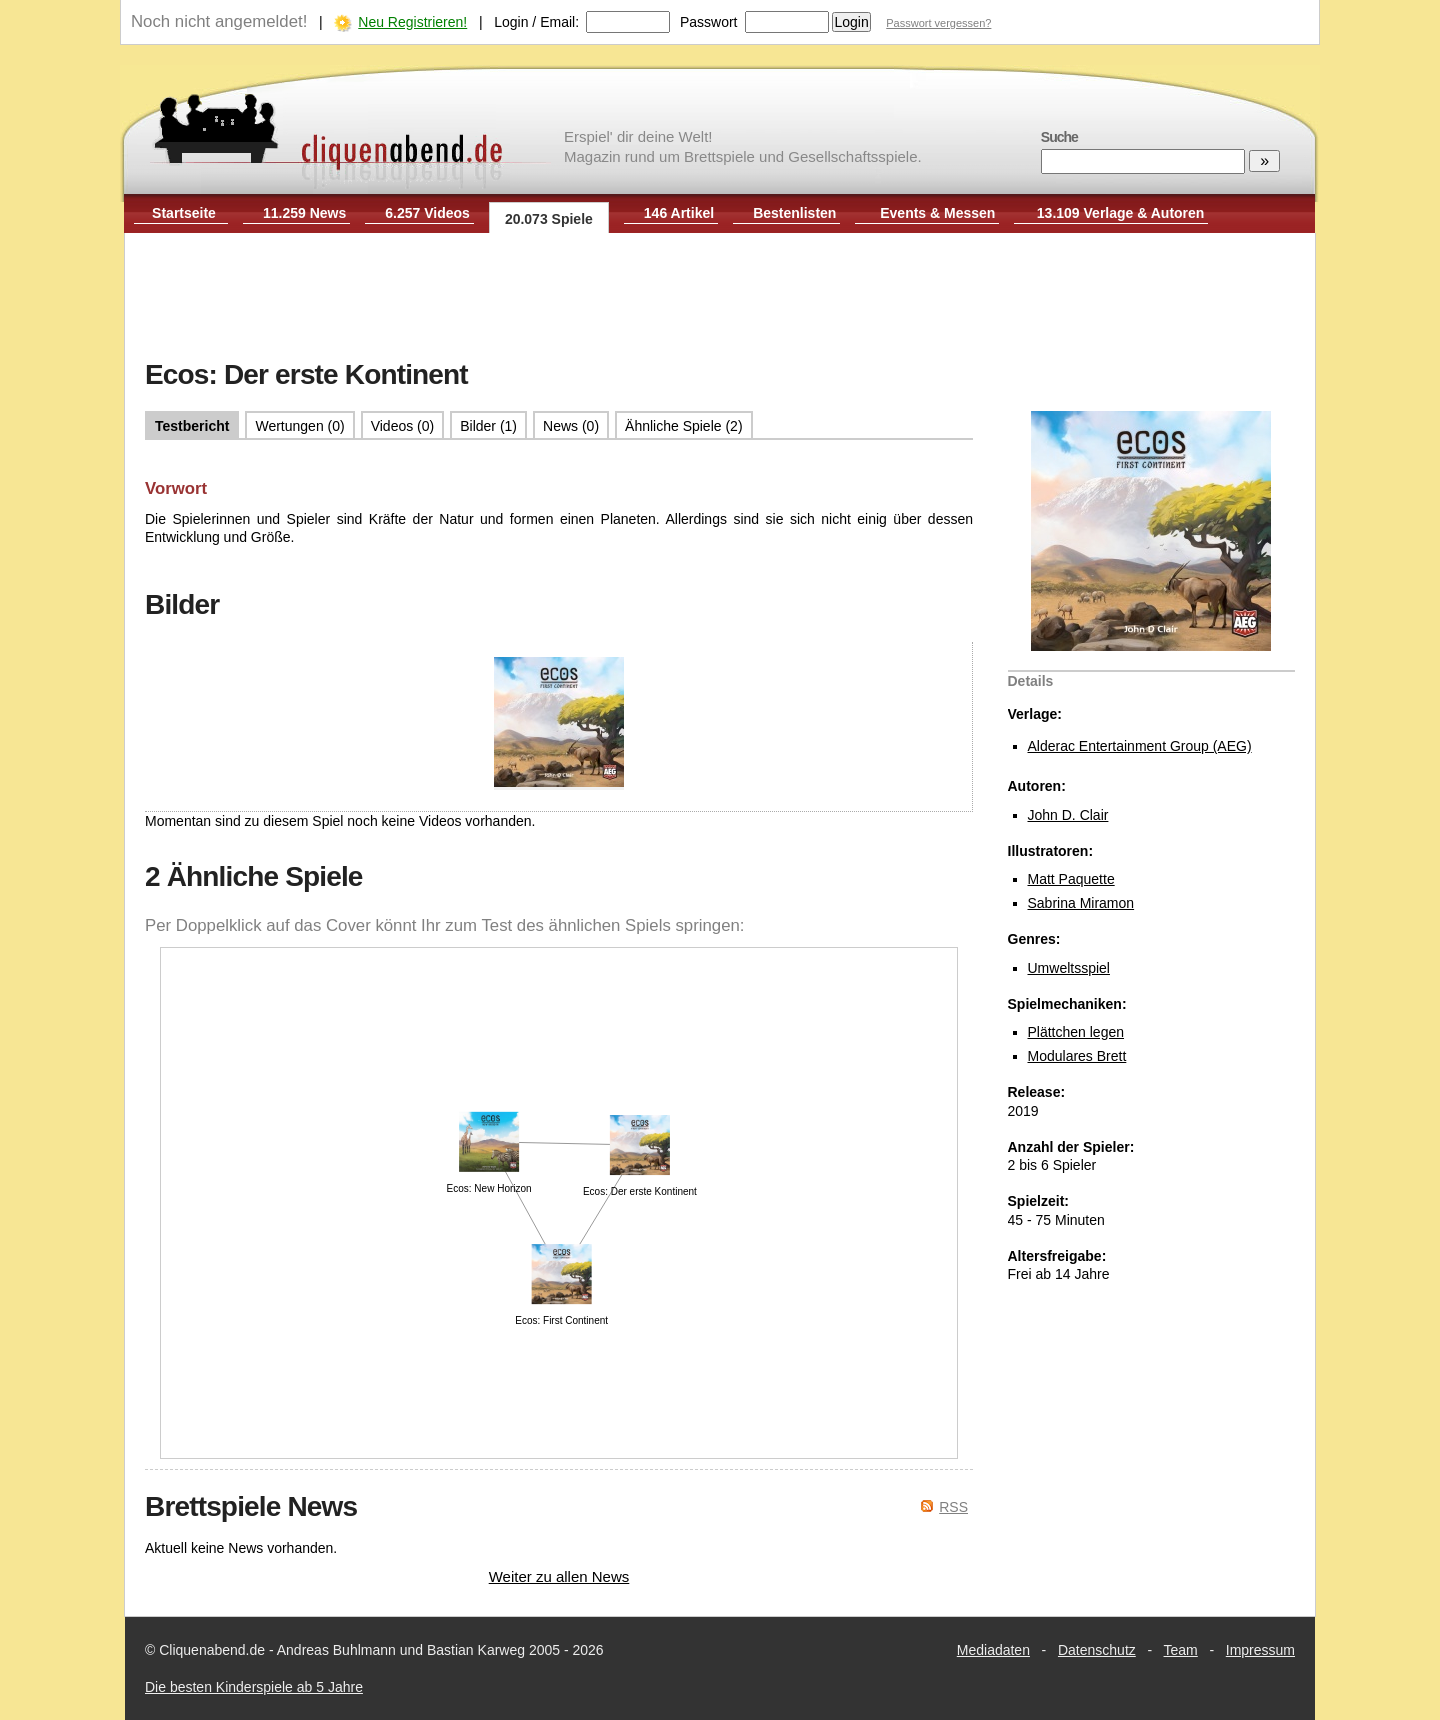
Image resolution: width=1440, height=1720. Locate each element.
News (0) (571, 426)
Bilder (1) (488, 426)
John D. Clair (1068, 815)
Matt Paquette (1071, 879)
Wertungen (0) (299, 426)
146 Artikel (679, 213)
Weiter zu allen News (559, 1576)
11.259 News (304, 213)
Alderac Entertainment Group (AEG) (1140, 746)
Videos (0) (403, 426)
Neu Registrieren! (412, 22)
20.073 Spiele (549, 219)
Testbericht (192, 426)
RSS (953, 1507)
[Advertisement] (720, 298)
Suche (1059, 137)
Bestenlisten (794, 213)
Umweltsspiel (1069, 968)
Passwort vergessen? (938, 23)
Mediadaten (993, 1650)
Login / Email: (536, 22)
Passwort (709, 22)
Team (1181, 1650)
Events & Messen (937, 213)
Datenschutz (1097, 1650)
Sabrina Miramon (1081, 903)
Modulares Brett (1077, 1056)
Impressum (1260, 1650)
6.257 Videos (427, 213)
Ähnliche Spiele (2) (684, 426)
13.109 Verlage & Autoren (1121, 213)
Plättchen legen (1076, 1032)
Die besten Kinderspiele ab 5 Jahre (254, 1687)
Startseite (184, 213)
